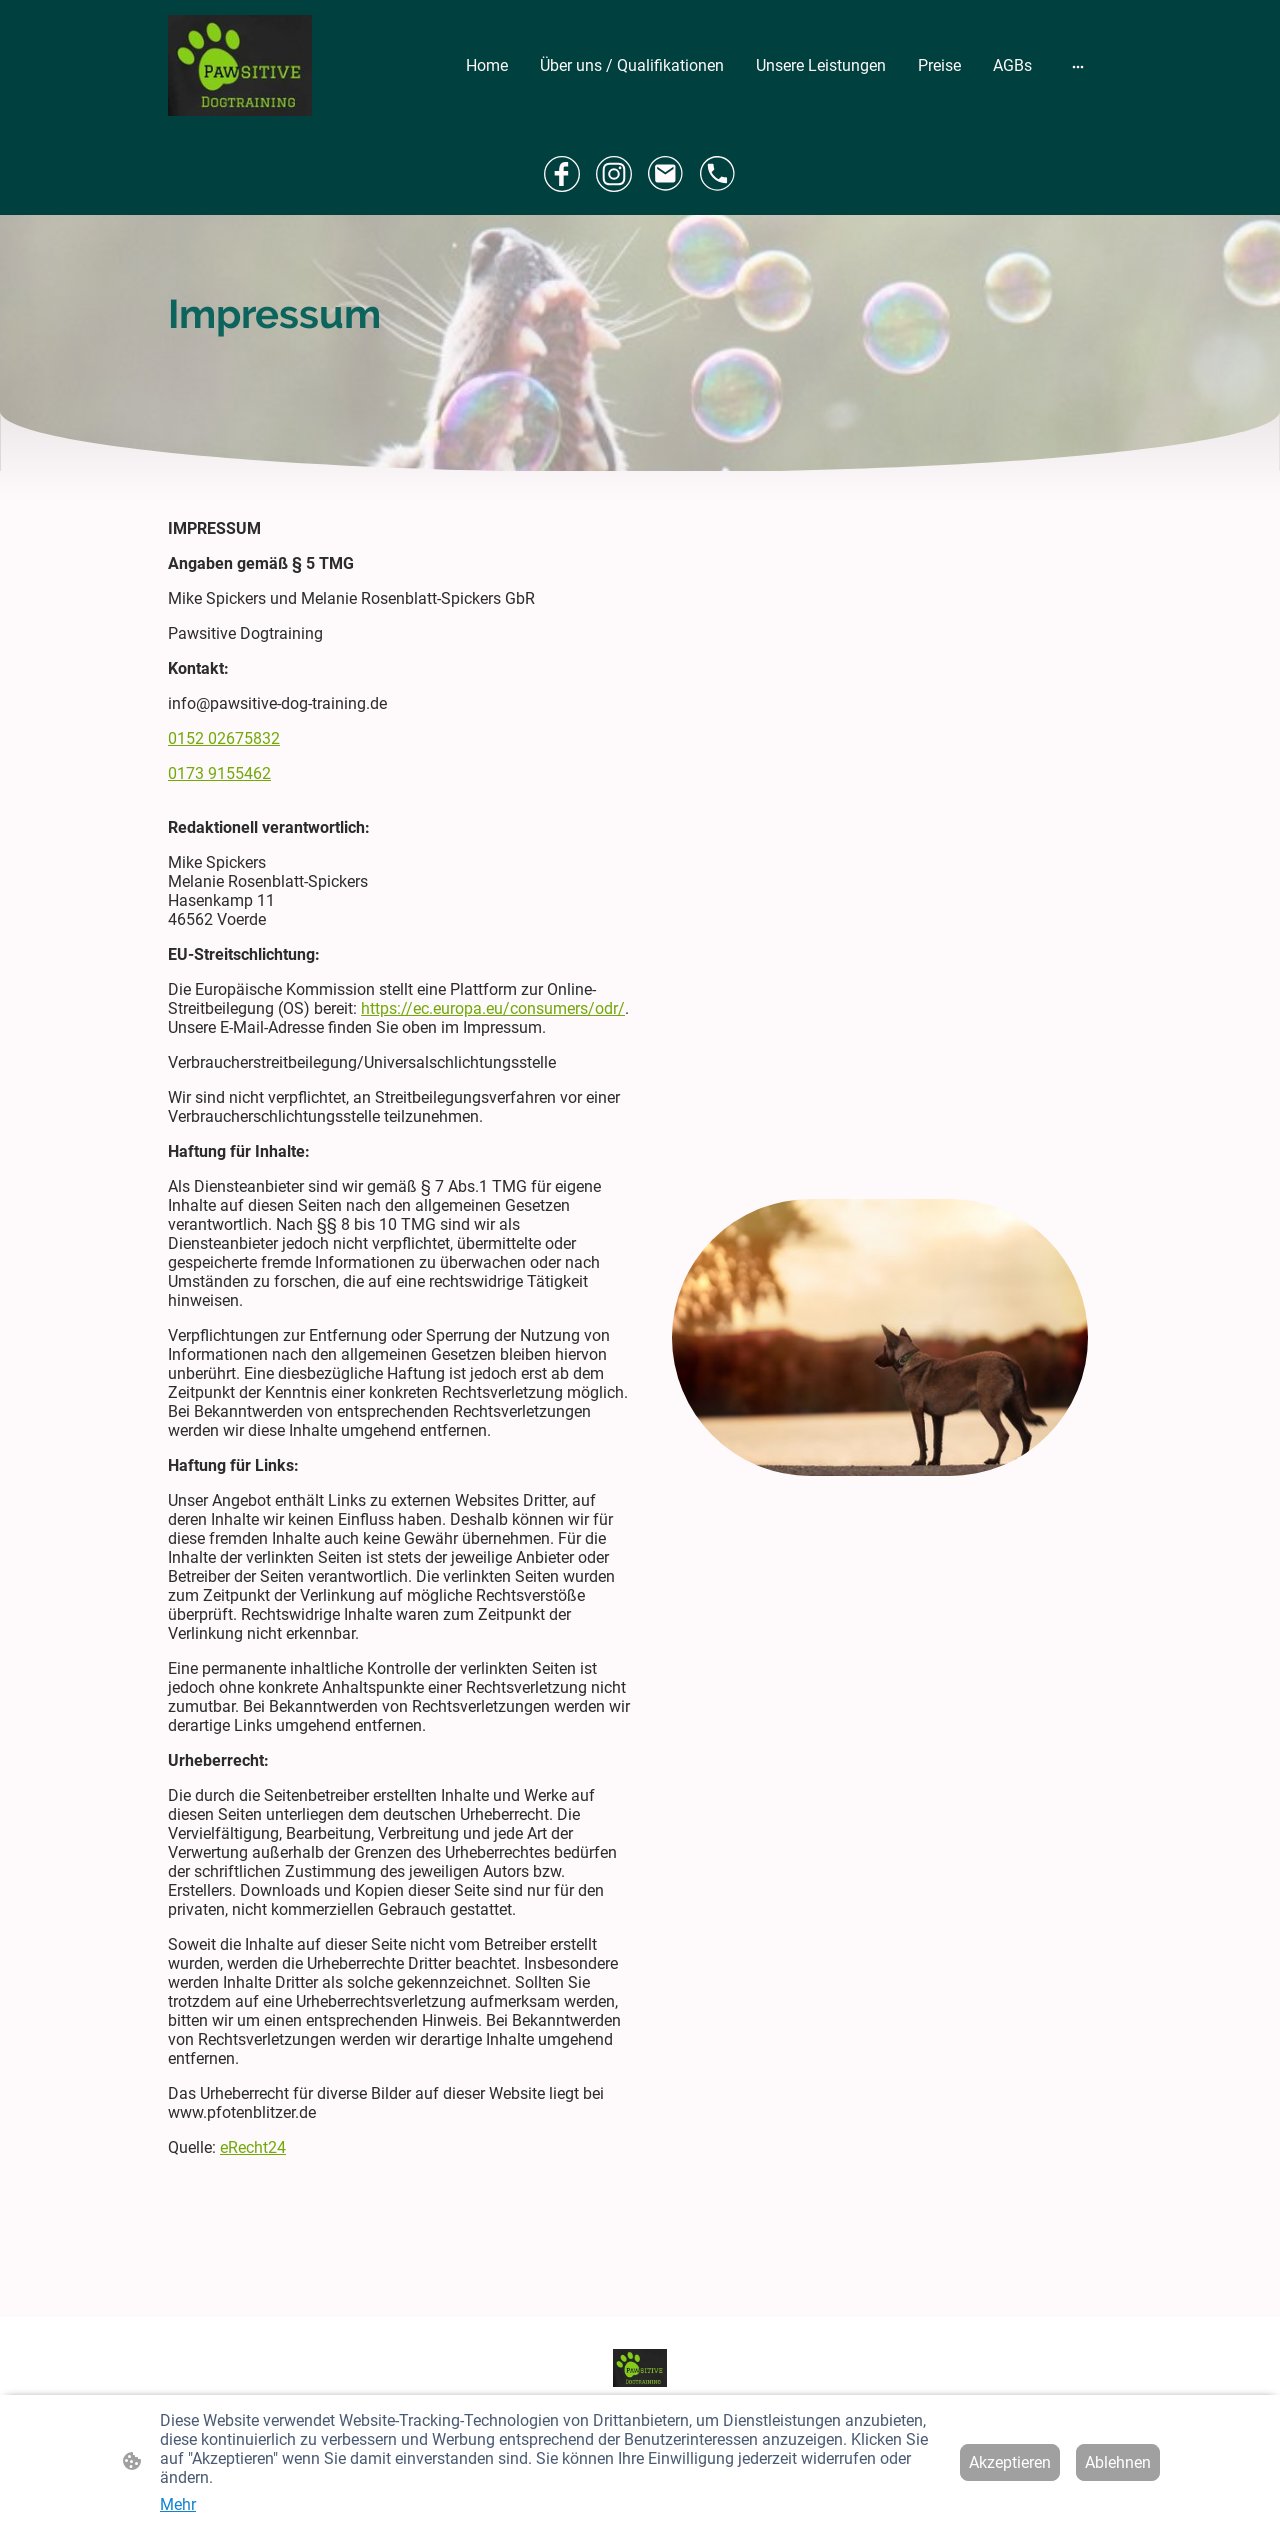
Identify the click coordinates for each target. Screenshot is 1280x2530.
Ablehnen (1118, 2462)
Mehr (178, 2504)
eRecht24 (253, 2147)
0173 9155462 (219, 773)
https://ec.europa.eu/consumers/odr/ (493, 1008)
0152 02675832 (224, 738)
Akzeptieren (1010, 2462)
